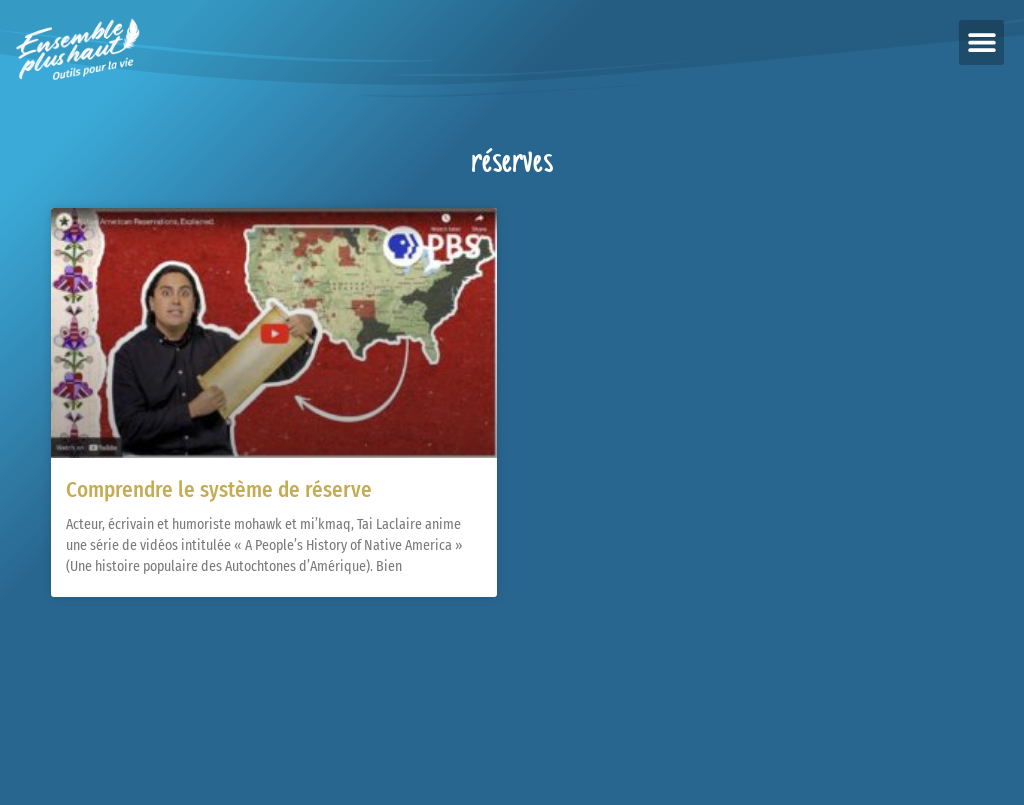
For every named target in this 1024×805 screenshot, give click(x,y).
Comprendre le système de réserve (219, 490)
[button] (981, 42)
